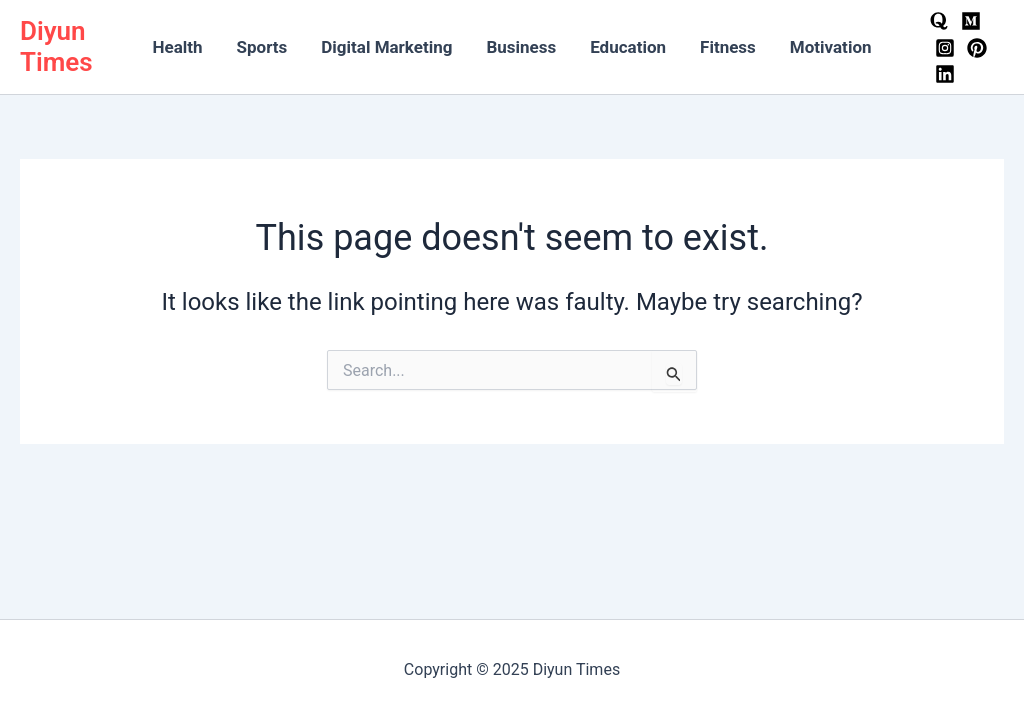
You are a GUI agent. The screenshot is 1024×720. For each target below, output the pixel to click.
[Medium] (971, 21)
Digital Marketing (386, 47)
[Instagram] (945, 48)
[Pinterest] (977, 48)
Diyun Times (56, 46)
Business (521, 47)
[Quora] (939, 21)
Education (628, 47)
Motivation (831, 47)
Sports (262, 47)
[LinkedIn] (945, 74)
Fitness (728, 47)
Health (177, 47)
